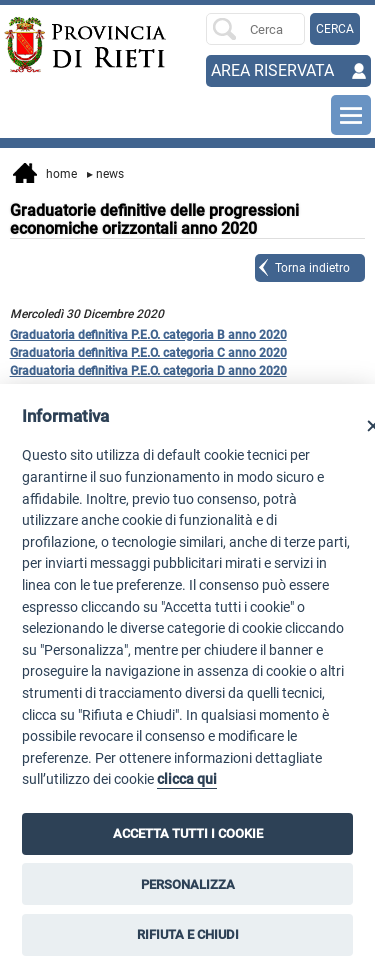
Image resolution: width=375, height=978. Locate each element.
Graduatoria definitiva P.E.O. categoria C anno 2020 (148, 353)
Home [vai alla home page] (45, 175)
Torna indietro (312, 268)
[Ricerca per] (255, 29)
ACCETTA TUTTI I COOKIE (188, 833)
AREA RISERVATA (272, 70)
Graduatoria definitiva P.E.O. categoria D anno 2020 (148, 371)
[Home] (41, 45)
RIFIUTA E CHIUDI (188, 934)
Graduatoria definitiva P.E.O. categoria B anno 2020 (148, 335)
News (105, 174)
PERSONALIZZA (188, 884)
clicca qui (187, 779)
